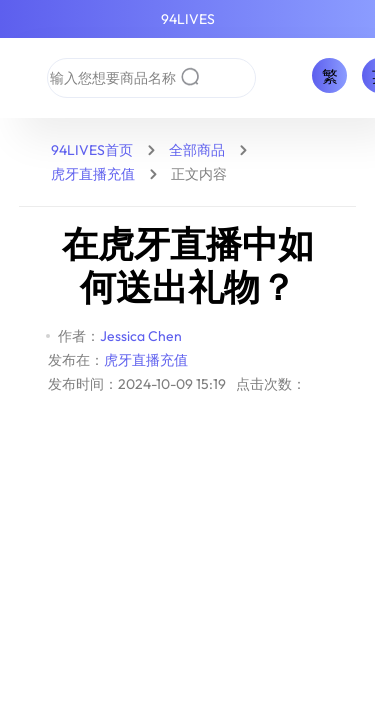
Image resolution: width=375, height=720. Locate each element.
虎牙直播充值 (93, 174)
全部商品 (197, 150)
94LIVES (188, 19)
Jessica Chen (141, 336)
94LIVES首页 (92, 150)
